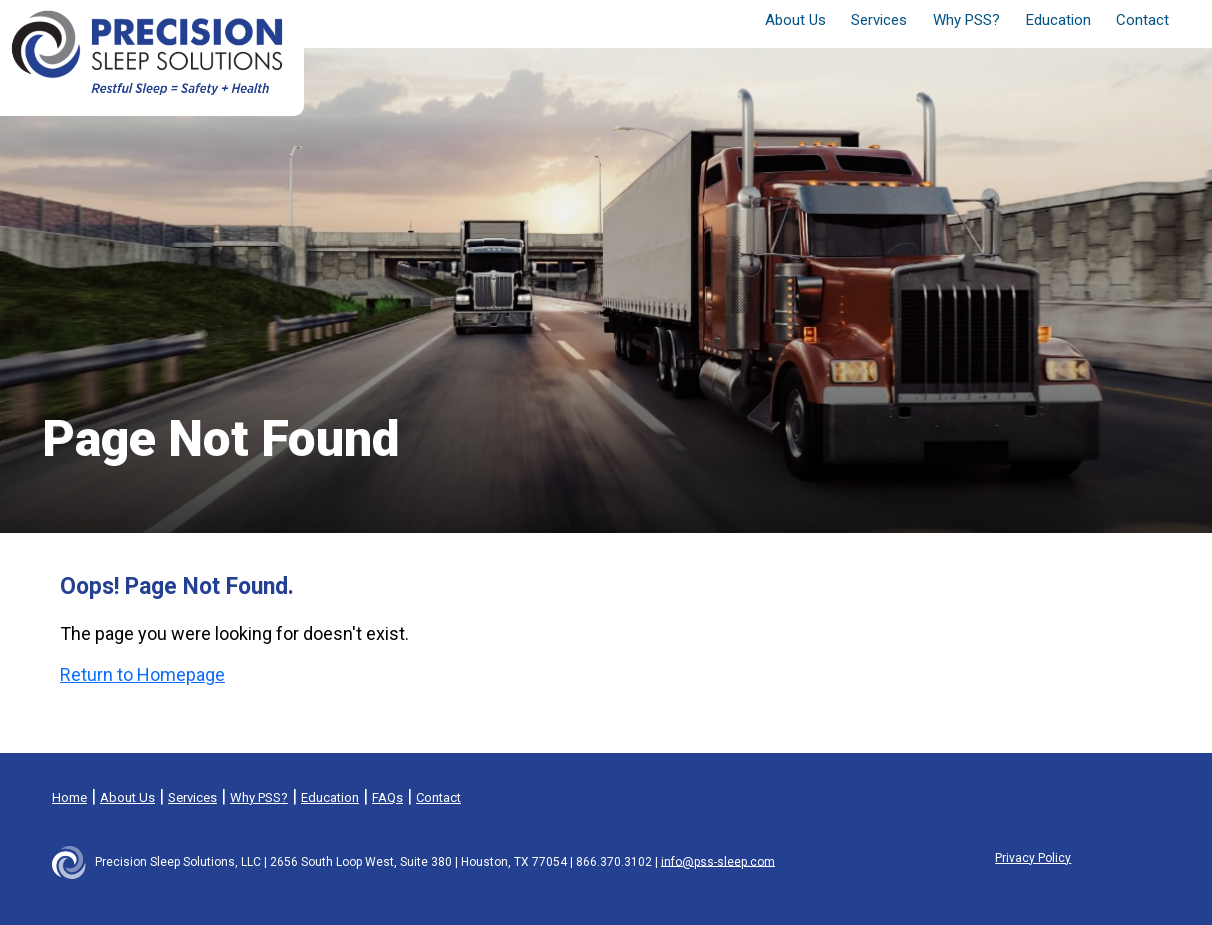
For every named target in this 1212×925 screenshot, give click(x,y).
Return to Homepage (142, 674)
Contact (1142, 20)
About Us (127, 797)
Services (192, 797)
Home (69, 797)
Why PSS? (259, 797)
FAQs (387, 797)
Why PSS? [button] (966, 20)
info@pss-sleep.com (718, 861)
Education (1058, 20)
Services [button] (879, 20)
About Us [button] (795, 20)
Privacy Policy (1033, 858)
